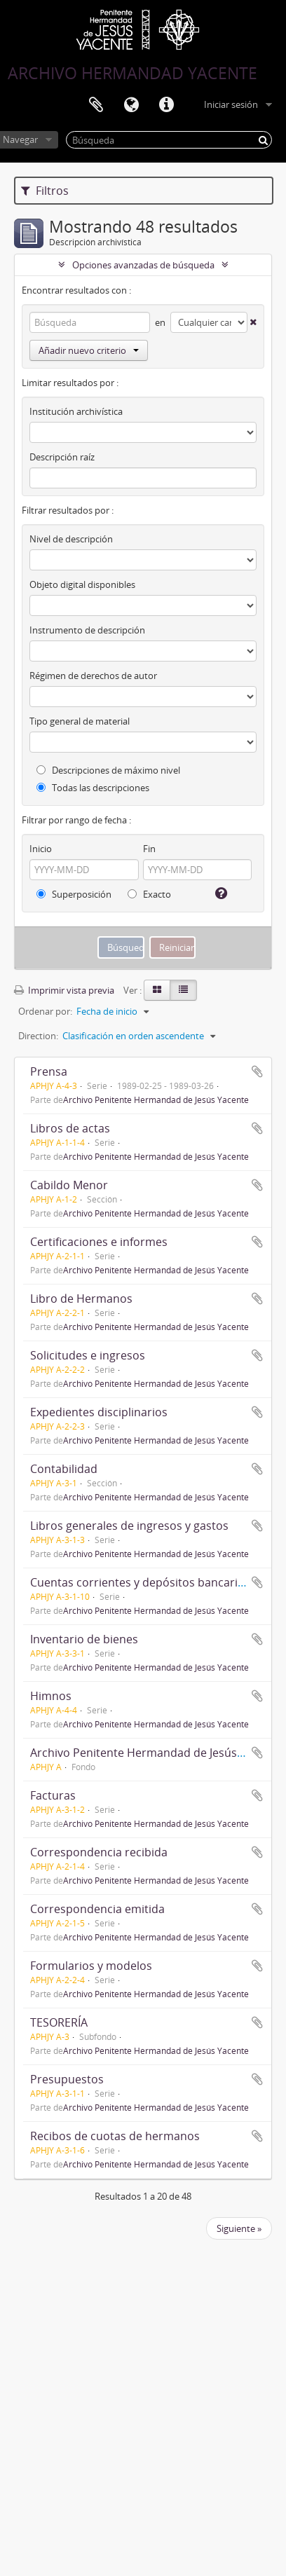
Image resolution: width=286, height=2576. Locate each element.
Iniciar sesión (231, 104)
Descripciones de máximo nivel (108, 770)
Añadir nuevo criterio (89, 350)
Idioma (131, 105)
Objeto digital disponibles (82, 584)
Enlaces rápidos (166, 105)
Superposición (73, 894)
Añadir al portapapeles (257, 1071)
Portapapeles (96, 105)
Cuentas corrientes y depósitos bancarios (140, 1582)
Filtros (45, 190)
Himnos (51, 1696)
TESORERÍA (59, 2022)
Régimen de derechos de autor (93, 675)
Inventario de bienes (84, 1639)
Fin (149, 848)
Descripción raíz (62, 457)
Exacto (149, 894)
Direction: (38, 1035)
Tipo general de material (79, 721)
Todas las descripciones (92, 787)
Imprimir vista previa (64, 990)
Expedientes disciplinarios (99, 1412)
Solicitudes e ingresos (87, 1355)
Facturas (53, 1795)
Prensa (48, 1071)
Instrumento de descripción (87, 630)
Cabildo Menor (69, 1185)
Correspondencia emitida (97, 1909)
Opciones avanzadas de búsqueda (143, 265)
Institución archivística (76, 411)
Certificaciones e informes (99, 1241)
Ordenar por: (45, 1011)
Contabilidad (63, 1469)
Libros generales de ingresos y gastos (129, 1525)
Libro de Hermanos (81, 1298)
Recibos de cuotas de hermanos (115, 2136)
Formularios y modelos (91, 1965)
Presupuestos (67, 2079)
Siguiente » (239, 2228)
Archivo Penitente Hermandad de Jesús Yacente (156, 1099)
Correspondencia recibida (99, 1852)
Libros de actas (70, 1128)
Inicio (40, 848)
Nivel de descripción (71, 539)
